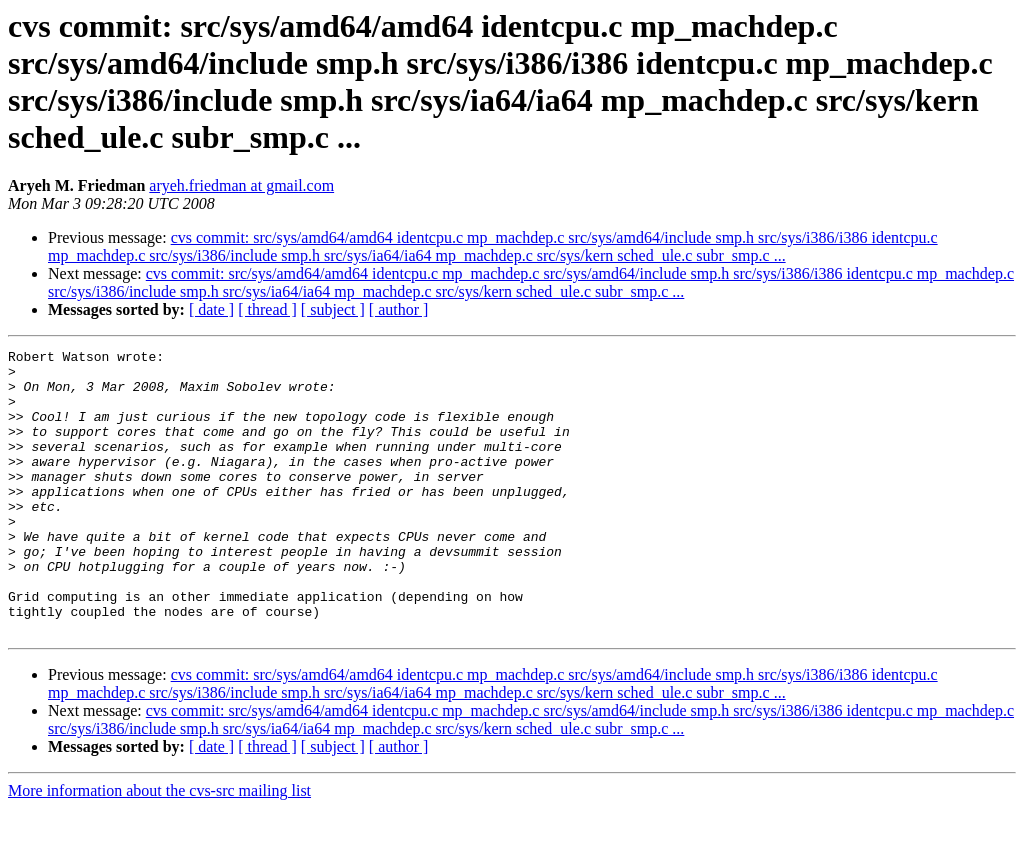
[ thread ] (267, 309)
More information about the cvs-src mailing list (159, 847)
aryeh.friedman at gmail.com (241, 185)
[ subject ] (333, 309)
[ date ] (211, 309)
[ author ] (399, 309)
